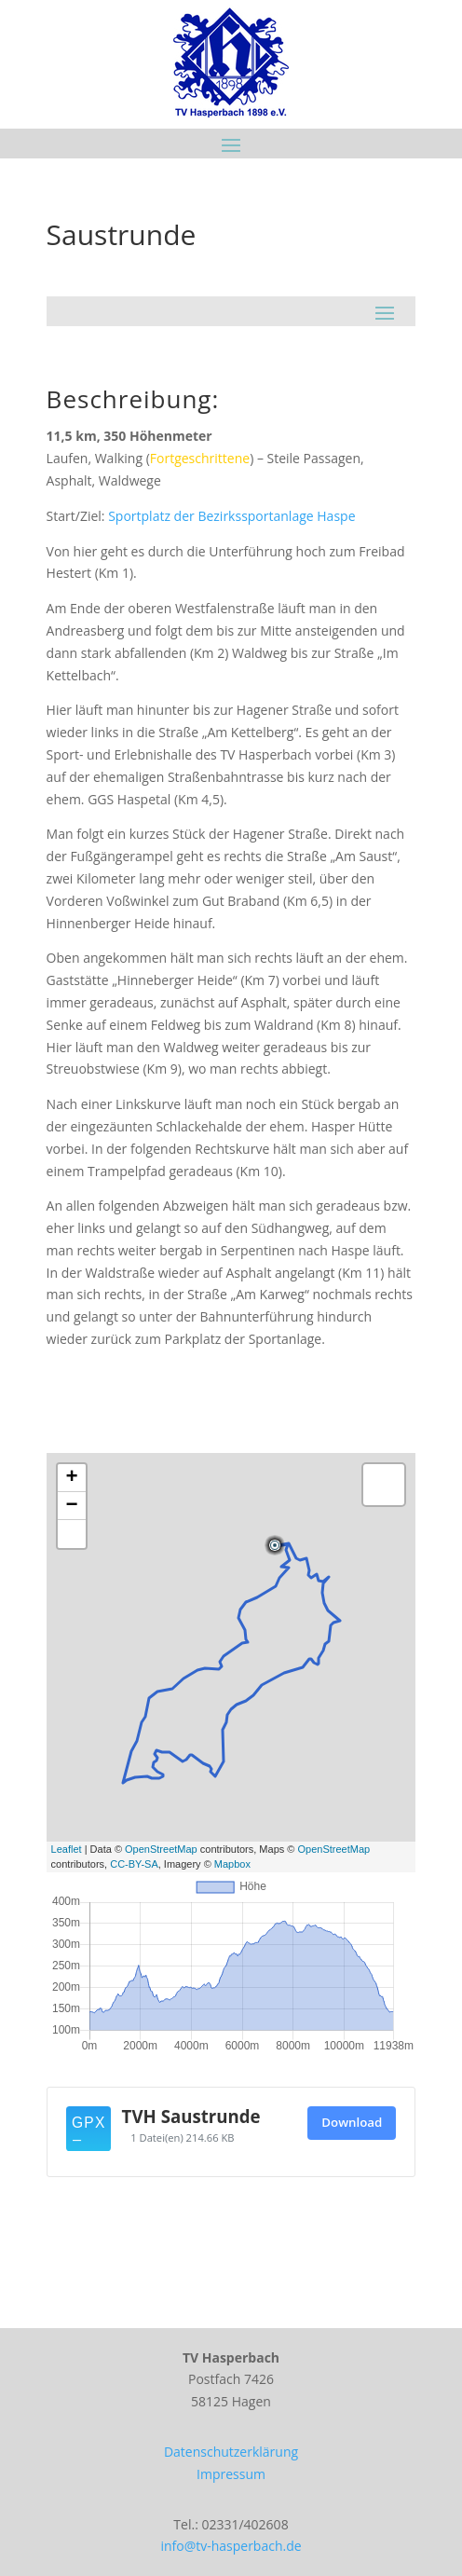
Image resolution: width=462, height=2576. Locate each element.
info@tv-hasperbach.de (230, 2546)
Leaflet (66, 1849)
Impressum (231, 2474)
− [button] (71, 1506)
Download (351, 2122)
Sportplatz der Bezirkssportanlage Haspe (231, 516)
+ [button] (71, 1478)
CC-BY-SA (134, 1864)
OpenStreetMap (161, 1849)
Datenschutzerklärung (231, 2451)
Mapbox (232, 1864)
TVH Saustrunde (191, 2116)
